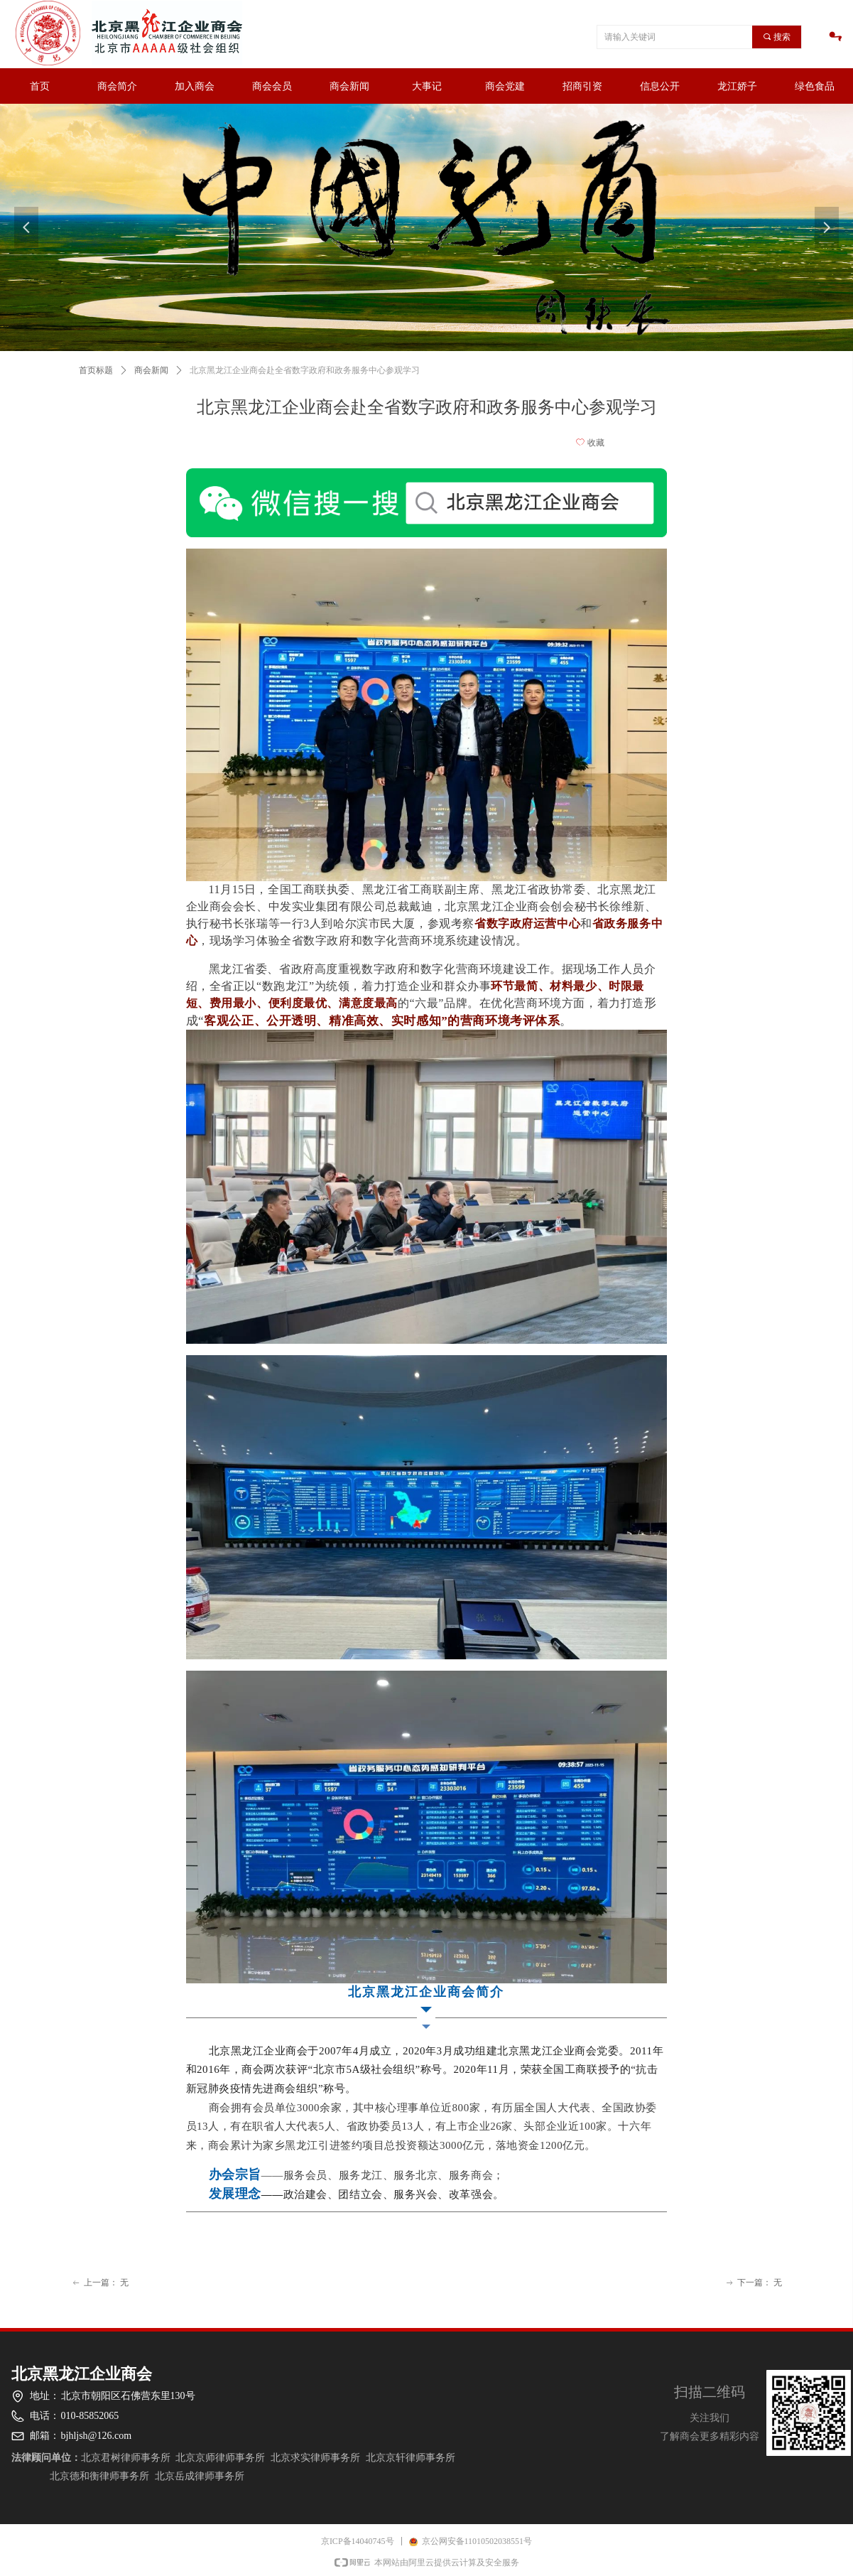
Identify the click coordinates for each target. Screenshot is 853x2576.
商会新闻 (151, 370)
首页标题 (96, 370)
